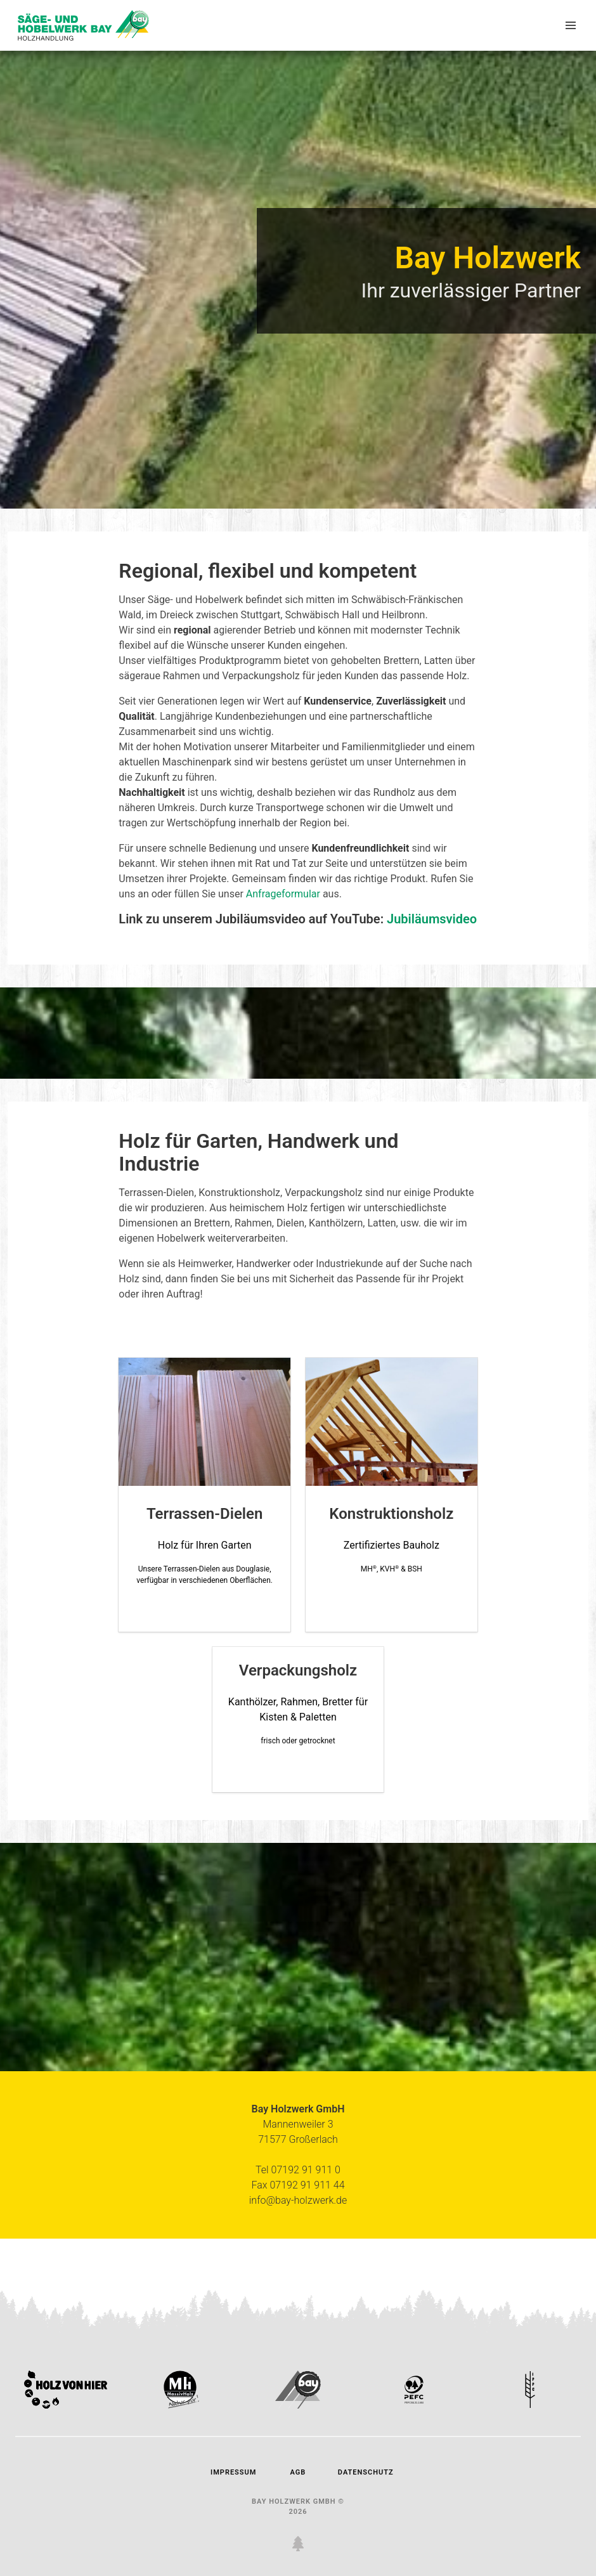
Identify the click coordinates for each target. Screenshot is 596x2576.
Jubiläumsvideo (432, 919)
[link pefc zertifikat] (414, 2405)
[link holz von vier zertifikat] (66, 2405)
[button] (570, 25)
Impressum (233, 2472)
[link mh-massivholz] (182, 2405)
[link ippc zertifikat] (530, 2405)
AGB (298, 2472)
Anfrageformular (283, 894)
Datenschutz (362, 2472)
